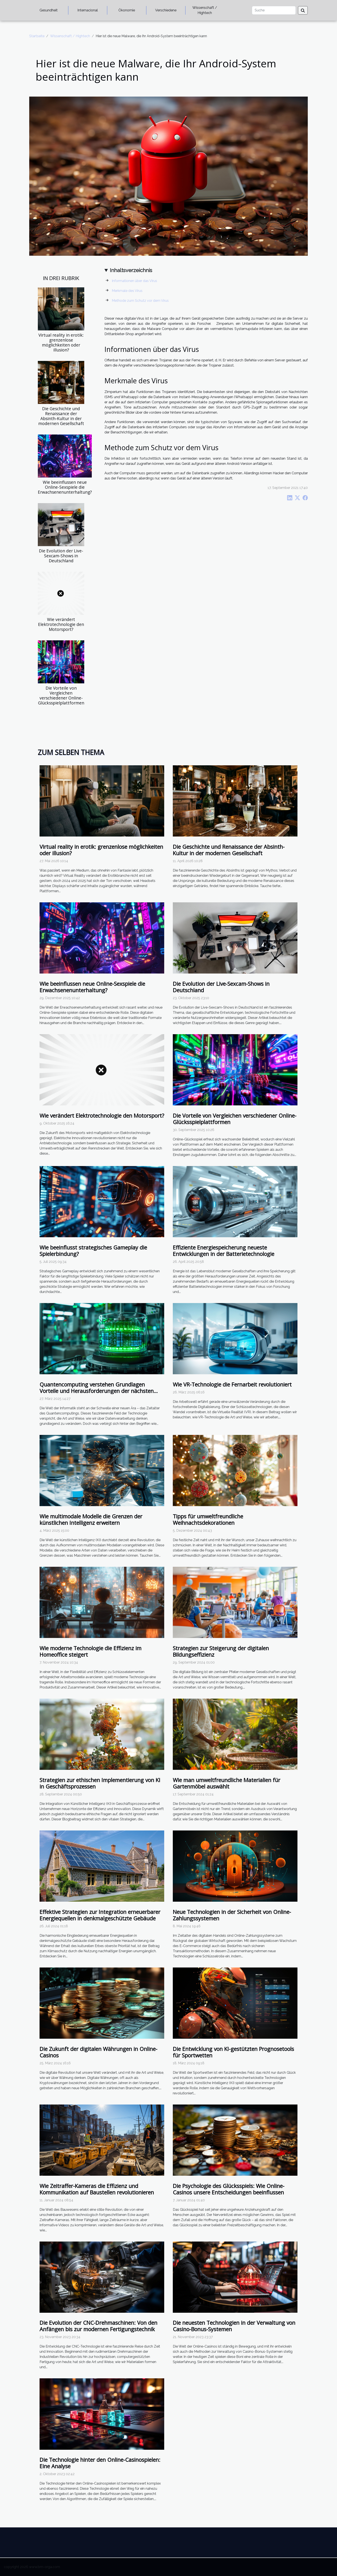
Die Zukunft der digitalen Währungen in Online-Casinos (98, 2052)
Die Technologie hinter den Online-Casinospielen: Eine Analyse (100, 2463)
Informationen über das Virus (134, 281)
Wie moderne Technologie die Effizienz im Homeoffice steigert (90, 1651)
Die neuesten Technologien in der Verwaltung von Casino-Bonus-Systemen (234, 2326)
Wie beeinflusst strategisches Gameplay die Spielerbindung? (93, 1250)
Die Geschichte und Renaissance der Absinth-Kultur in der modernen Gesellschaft (61, 416)
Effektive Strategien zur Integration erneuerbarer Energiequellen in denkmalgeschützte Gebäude (100, 1915)
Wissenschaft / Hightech (204, 10)
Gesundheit (49, 10)
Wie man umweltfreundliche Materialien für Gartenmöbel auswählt (226, 1783)
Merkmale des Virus (127, 291)
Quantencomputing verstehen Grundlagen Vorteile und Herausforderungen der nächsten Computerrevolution (97, 1391)
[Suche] (274, 10)
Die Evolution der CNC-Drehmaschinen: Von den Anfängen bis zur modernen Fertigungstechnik (98, 2326)
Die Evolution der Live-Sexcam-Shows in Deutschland (61, 556)
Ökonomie (126, 10)
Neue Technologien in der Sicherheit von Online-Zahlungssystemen (232, 1915)
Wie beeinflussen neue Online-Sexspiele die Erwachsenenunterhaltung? (65, 487)
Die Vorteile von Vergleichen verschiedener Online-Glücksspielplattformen (61, 695)
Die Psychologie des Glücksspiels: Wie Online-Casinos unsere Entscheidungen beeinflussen (228, 2189)
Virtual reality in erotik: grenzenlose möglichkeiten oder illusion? (61, 342)
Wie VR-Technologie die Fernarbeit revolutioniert (232, 1384)
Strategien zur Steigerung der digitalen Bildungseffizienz (221, 1651)
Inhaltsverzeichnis (131, 270)
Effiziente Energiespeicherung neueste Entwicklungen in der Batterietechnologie (223, 1250)
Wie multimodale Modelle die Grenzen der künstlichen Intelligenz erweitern (91, 1519)
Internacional (87, 10)
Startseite (36, 36)
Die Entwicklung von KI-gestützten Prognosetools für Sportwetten (233, 2052)
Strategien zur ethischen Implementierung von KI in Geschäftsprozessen (100, 1783)
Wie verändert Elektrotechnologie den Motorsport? (61, 624)
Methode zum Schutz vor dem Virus (140, 301)
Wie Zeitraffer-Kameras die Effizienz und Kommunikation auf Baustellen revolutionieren (97, 2189)
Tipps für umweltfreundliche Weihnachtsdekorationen (208, 1519)
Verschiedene (165, 10)
